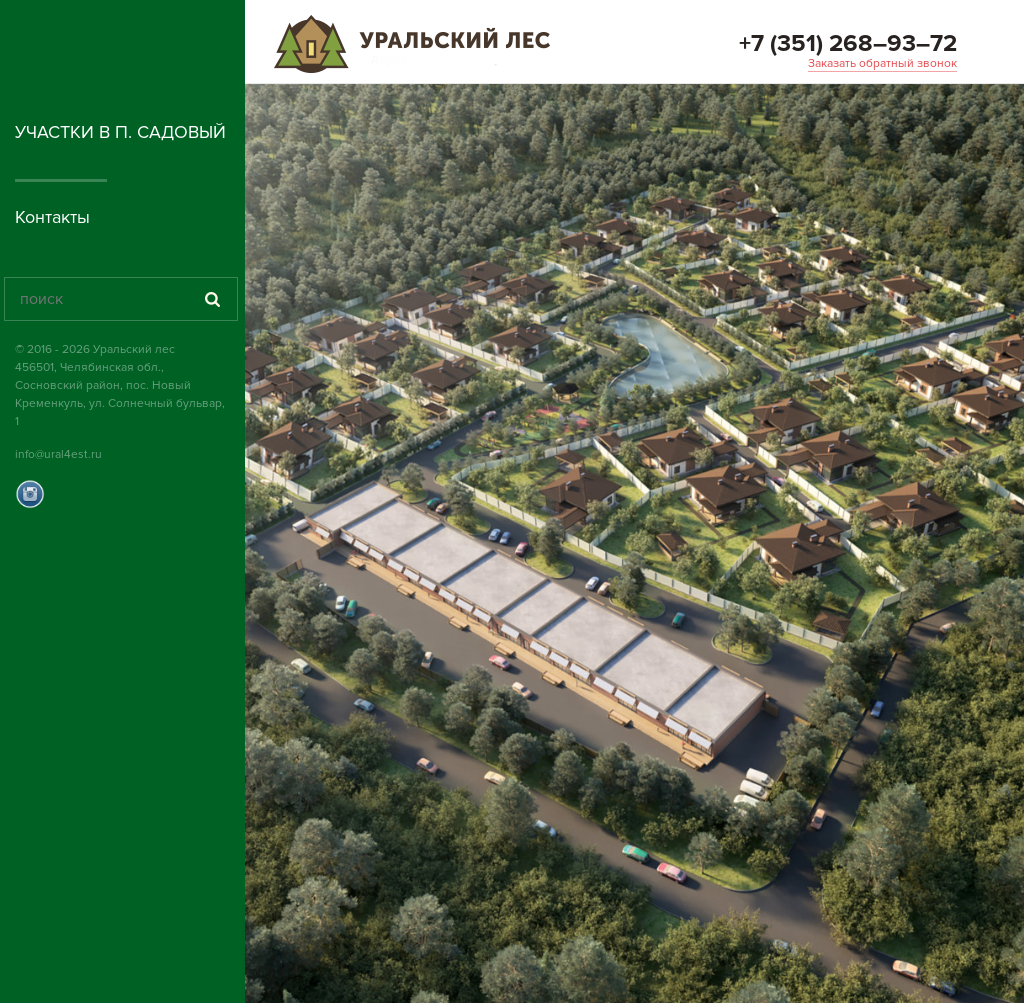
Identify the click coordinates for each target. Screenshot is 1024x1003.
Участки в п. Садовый (120, 132)
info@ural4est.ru (58, 454)
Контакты (52, 217)
